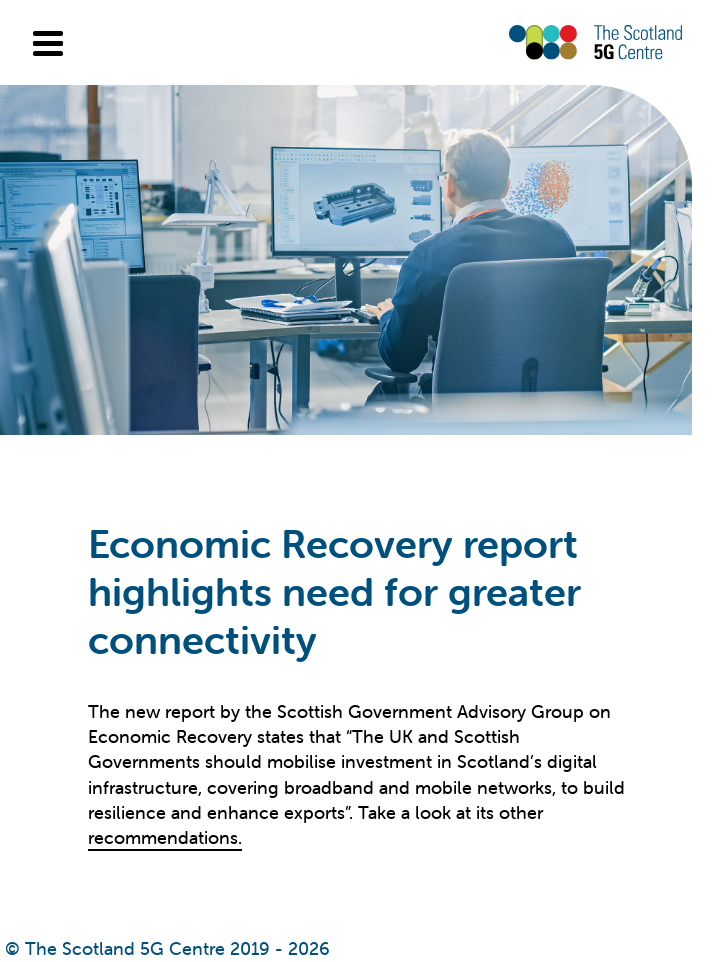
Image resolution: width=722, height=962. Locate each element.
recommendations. (165, 837)
